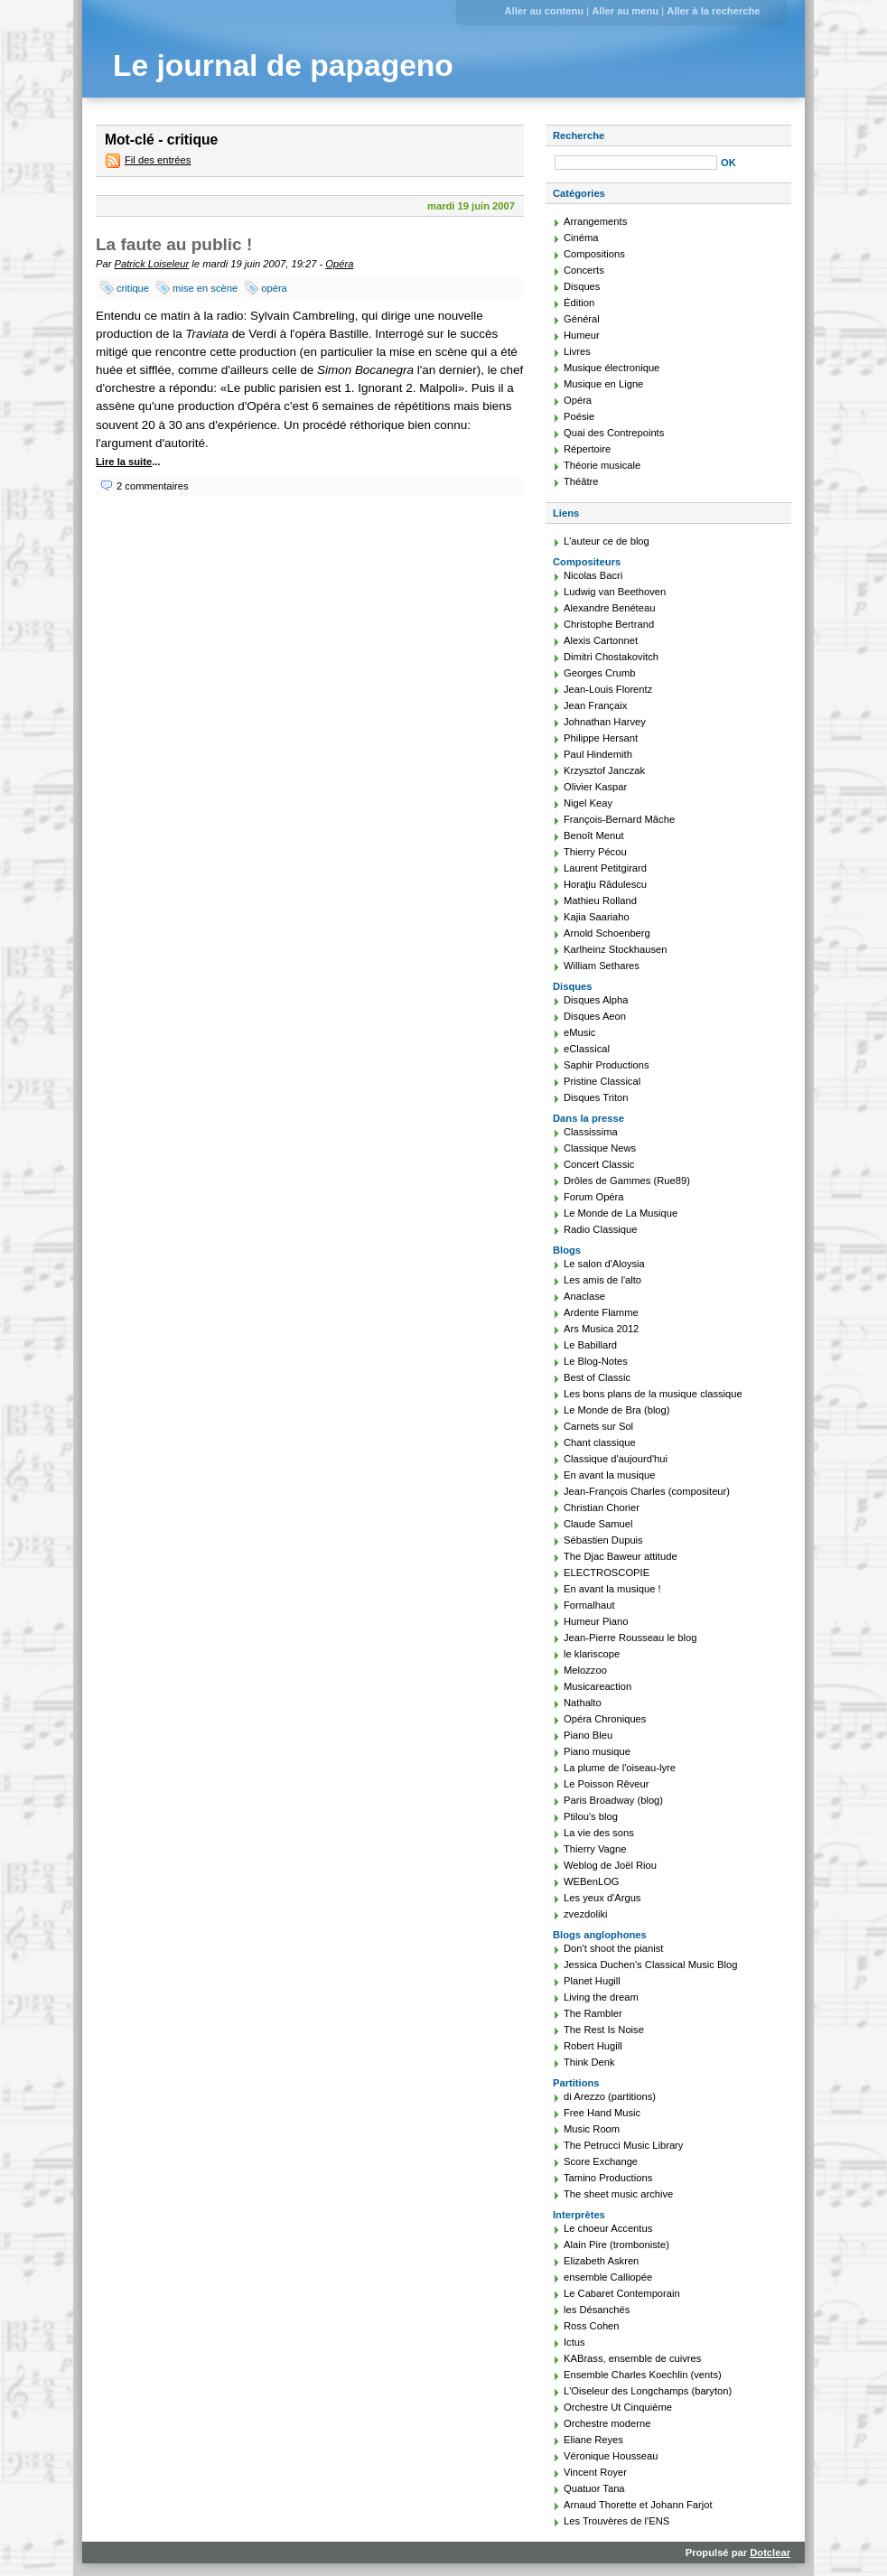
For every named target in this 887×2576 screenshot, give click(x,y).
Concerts (584, 270)
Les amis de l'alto (602, 1279)
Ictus (574, 2342)
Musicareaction (597, 1686)
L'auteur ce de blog (606, 541)
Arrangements (595, 221)
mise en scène (205, 288)
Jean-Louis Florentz (608, 689)
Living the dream (601, 1997)
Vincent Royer (595, 2472)
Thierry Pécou (595, 851)
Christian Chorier (602, 1507)
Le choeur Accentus (608, 2228)
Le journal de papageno (283, 65)
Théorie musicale (602, 465)
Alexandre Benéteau (609, 607)
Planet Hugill (592, 1980)
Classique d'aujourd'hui (616, 1458)
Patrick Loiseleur (152, 263)
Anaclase (584, 1296)
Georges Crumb (600, 672)
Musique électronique (611, 367)
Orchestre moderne (607, 2423)
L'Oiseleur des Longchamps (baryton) (648, 2390)
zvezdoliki (586, 1914)
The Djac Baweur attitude (620, 1556)
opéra (274, 288)
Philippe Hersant (601, 738)
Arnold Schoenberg (607, 933)
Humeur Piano (596, 1621)
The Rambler (593, 2013)
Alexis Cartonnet (601, 640)
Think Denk (589, 2062)
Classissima (591, 1131)
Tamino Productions (608, 2177)
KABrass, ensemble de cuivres (632, 2358)
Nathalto (583, 1702)
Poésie (579, 416)
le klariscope (592, 1653)
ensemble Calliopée (608, 2277)
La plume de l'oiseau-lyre (620, 1767)
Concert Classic (599, 1164)
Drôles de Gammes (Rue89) (627, 1180)
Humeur (582, 335)
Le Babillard (590, 1344)
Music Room (592, 2128)
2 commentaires (153, 486)
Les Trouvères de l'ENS (616, 2520)
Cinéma (581, 237)
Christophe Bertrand (609, 624)
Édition (579, 302)
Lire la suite (124, 461)
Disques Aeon (595, 1016)
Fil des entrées (158, 159)
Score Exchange (601, 2161)
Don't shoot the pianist (613, 1948)
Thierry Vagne (595, 1848)
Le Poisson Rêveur (606, 1783)
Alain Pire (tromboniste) (616, 2244)
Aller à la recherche (713, 10)
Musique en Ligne (603, 383)
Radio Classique (600, 1229)
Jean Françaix (595, 705)
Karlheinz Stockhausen (615, 949)
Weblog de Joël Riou (610, 1865)
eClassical (587, 1048)
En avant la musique (609, 1475)
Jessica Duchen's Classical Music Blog (650, 1964)
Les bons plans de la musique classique (653, 1393)
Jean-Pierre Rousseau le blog (630, 1637)
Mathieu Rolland (600, 900)
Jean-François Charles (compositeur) (647, 1491)
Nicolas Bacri (593, 575)
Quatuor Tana (594, 2488)
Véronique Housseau (611, 2455)
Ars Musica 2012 (601, 1328)
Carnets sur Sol (598, 1426)
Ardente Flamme (601, 1312)
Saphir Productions (606, 1064)
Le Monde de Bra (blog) (617, 1410)
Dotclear (770, 2552)
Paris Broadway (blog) (613, 1800)
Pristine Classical (602, 1081)
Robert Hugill (593, 2045)
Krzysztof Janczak (604, 770)
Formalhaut (589, 1605)
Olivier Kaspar (595, 786)
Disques (582, 286)
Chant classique (600, 1442)
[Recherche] (636, 162)
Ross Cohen (592, 2325)
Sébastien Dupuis (603, 1540)
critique (133, 288)
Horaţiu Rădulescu (605, 884)
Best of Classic (597, 1377)
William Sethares (602, 965)
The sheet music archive (618, 2194)
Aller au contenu (544, 10)
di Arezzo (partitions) (610, 2096)
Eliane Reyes (593, 2439)
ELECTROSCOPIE (606, 1572)
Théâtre (581, 481)
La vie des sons (599, 1832)
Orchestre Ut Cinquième (618, 2407)
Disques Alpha (596, 999)
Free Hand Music (602, 2112)
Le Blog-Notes (596, 1361)
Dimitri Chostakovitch (611, 656)
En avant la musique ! (612, 1588)
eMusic (579, 1032)
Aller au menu (625, 10)
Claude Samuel (598, 1523)
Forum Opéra (594, 1196)
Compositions (594, 253)
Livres (577, 351)
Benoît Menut (594, 835)
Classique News (600, 1148)
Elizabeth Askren (601, 2260)
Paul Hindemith (598, 754)
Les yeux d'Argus (602, 1897)
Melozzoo (585, 1670)
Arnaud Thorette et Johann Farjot (638, 2504)
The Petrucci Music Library (623, 2145)
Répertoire (587, 448)
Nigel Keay (588, 803)
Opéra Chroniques (605, 1718)
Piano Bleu (588, 1735)
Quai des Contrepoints (614, 432)
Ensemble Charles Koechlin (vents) (643, 2374)
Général (582, 318)
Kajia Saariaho (597, 916)
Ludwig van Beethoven (615, 591)
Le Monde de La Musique (620, 1213)
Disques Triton (596, 1097)
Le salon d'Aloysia (604, 1263)
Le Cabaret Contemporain (622, 2293)
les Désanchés (597, 2309)
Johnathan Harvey (605, 721)
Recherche (578, 135)
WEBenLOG (592, 1881)
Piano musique (597, 1751)
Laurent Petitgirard (605, 868)
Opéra (339, 263)
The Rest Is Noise (604, 2029)
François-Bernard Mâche (619, 819)
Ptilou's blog (591, 1816)
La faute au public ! (174, 244)
